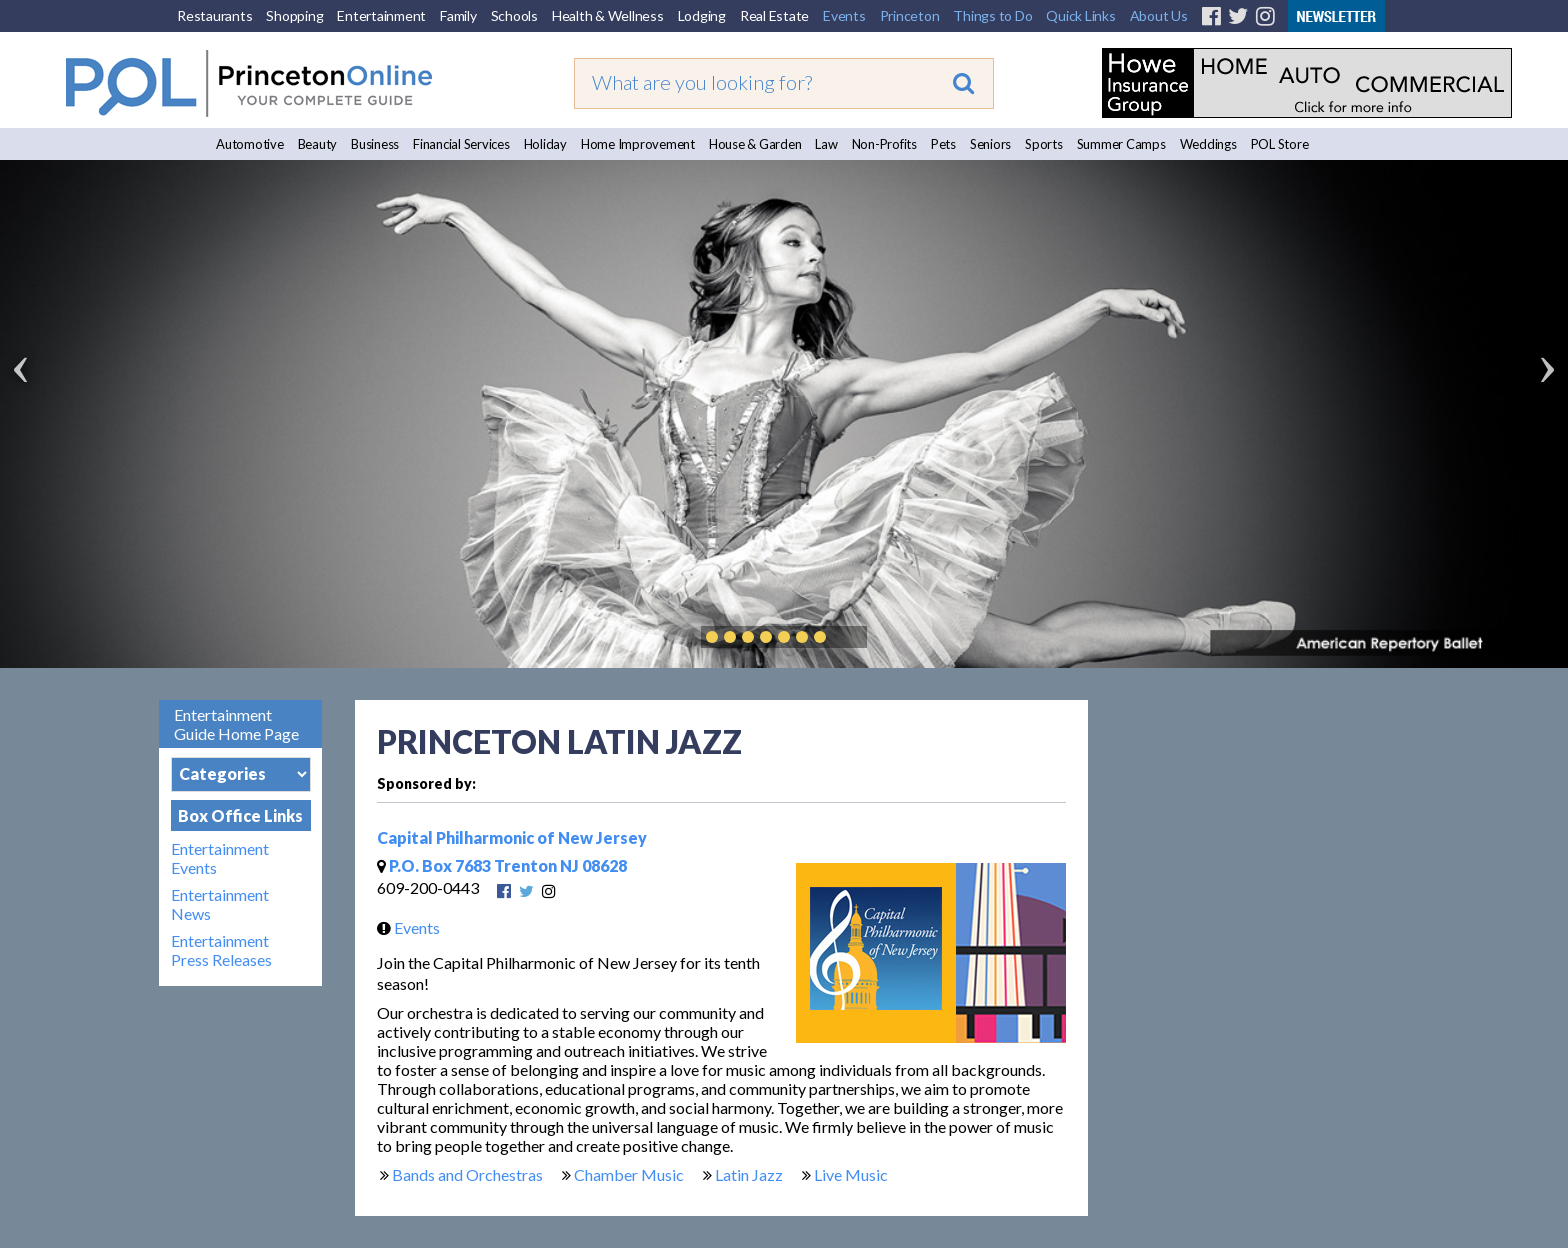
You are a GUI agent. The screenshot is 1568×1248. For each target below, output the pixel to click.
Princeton (910, 15)
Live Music (851, 1174)
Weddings (1208, 144)
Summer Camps (1121, 144)
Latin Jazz (749, 1174)
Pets (943, 144)
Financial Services (461, 144)
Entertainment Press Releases (221, 950)
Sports (1044, 144)
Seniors (990, 144)
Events (844, 15)
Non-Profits (884, 144)
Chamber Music (629, 1174)
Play (850, 637)
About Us (1159, 15)
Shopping (294, 15)
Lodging (702, 15)
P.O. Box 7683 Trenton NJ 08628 (502, 865)
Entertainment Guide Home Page (236, 724)
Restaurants (214, 15)
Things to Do (992, 15)
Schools (514, 15)
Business (375, 144)
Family (458, 15)
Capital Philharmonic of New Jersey (512, 837)
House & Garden (755, 144)
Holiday (545, 144)
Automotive (250, 144)
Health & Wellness (608, 15)
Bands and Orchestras (467, 1174)
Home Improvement (638, 144)
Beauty (318, 144)
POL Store (1280, 144)
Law (826, 144)
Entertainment (381, 15)
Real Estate (774, 15)
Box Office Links (240, 815)
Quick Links (1080, 15)
